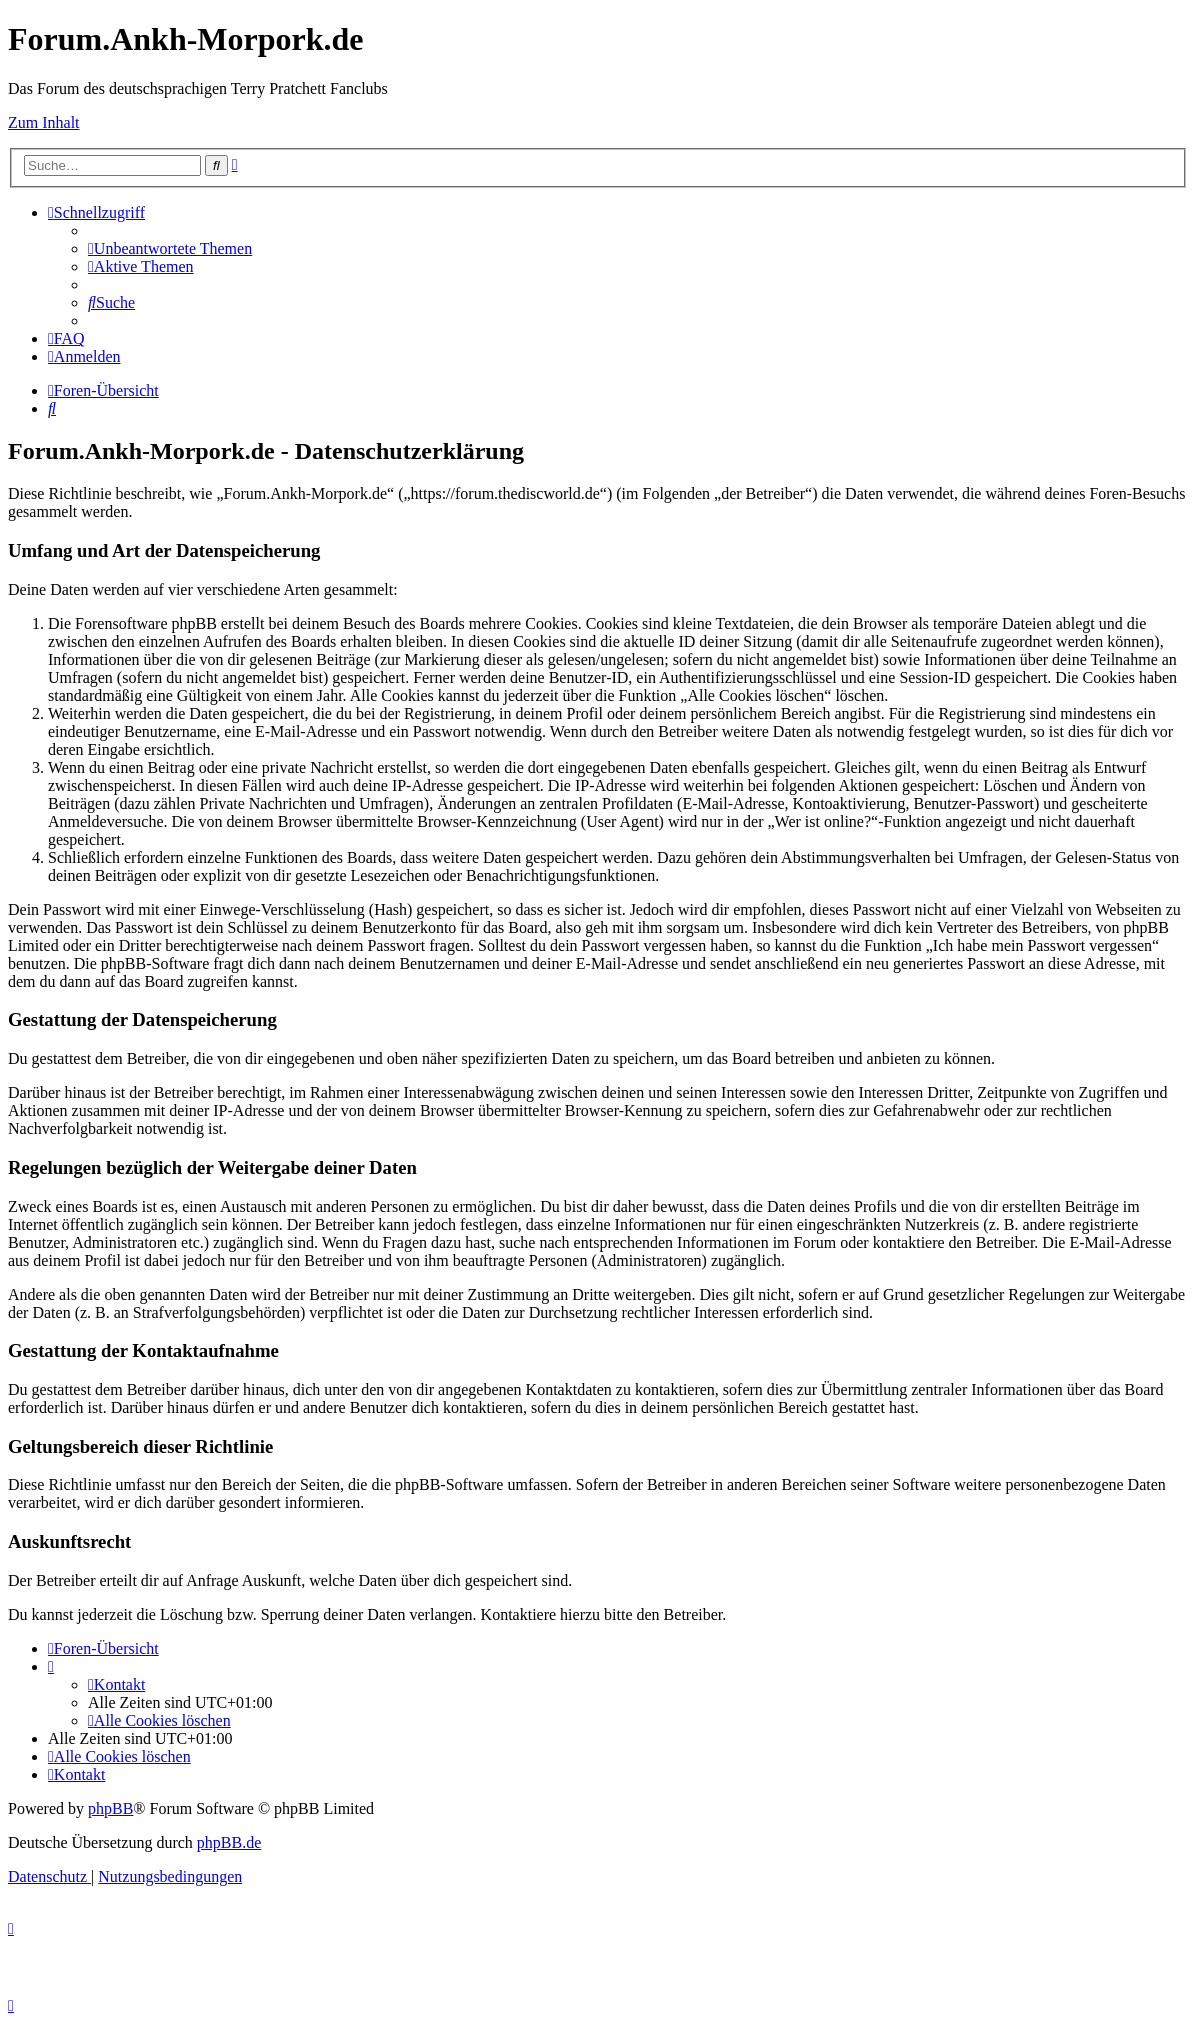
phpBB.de (229, 1842)
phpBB (110, 1808)
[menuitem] (170, 248)
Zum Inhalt (44, 122)
